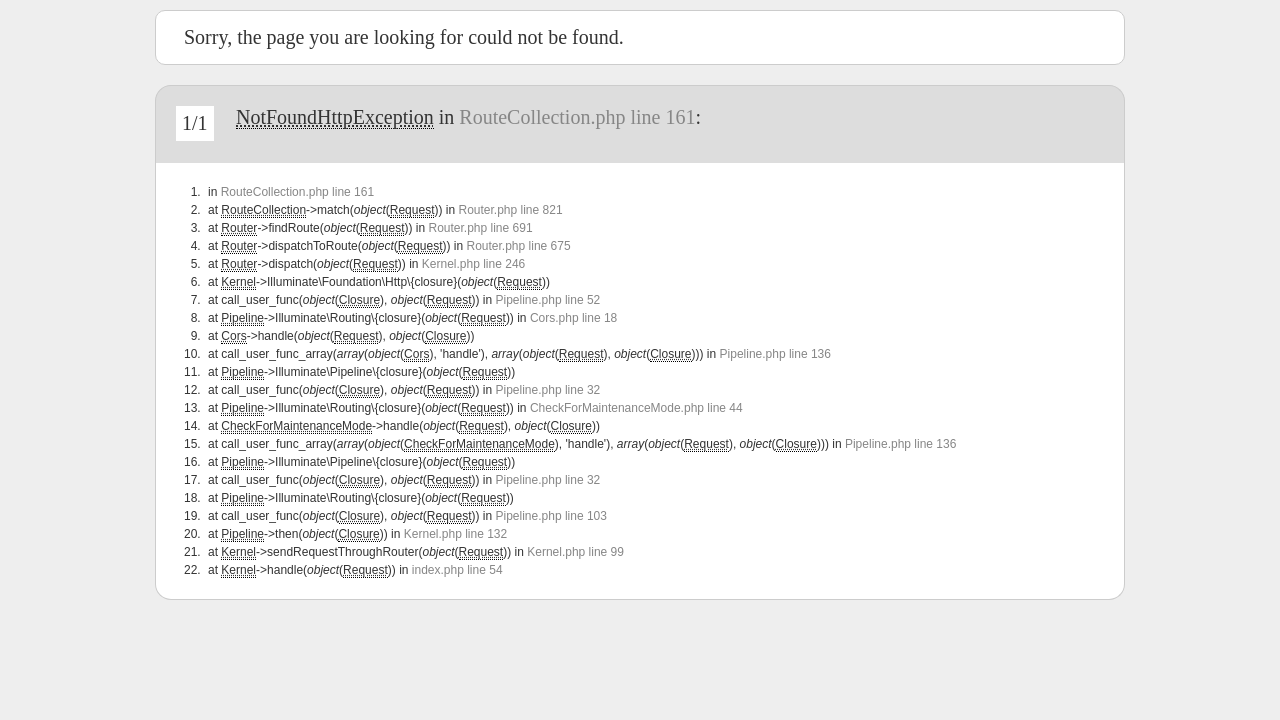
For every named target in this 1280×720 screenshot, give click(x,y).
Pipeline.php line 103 (551, 516)
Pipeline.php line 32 (548, 390)
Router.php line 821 (510, 210)
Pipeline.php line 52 (548, 300)
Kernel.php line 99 (575, 552)
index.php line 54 (457, 570)
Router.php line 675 (519, 246)
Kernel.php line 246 (473, 264)
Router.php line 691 (480, 228)
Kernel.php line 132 (455, 534)
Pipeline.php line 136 (775, 354)
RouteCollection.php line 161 (577, 117)
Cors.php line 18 (573, 318)
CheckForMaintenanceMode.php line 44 (636, 408)
